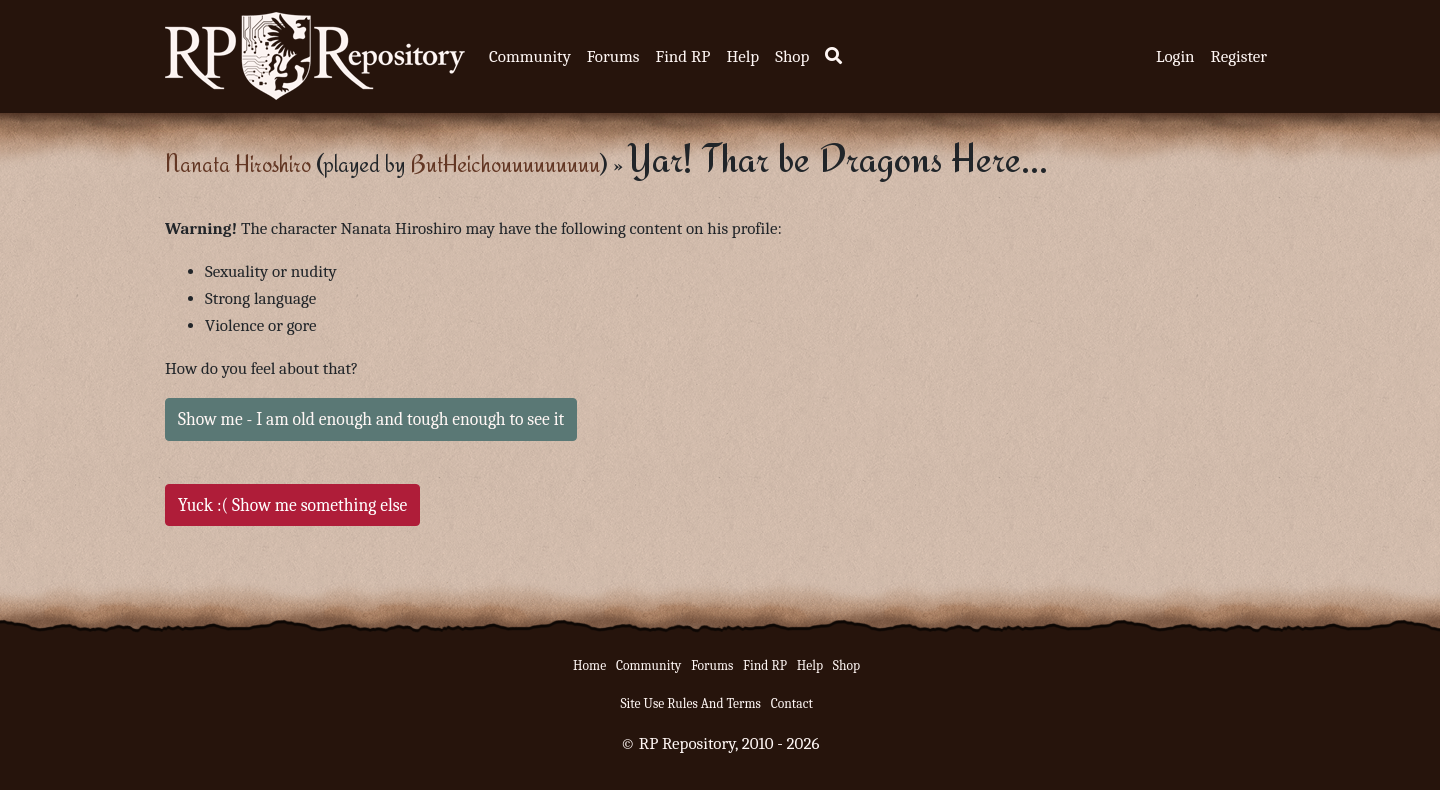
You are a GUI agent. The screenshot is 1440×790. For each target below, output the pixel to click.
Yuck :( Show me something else (292, 505)
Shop (792, 56)
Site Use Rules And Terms (690, 703)
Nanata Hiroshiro (238, 163)
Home (589, 665)
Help (742, 56)
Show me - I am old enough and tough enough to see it (371, 419)
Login (1175, 56)
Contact (792, 703)
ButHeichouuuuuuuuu (505, 163)
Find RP (682, 56)
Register (1239, 56)
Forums (613, 56)
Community (530, 56)
